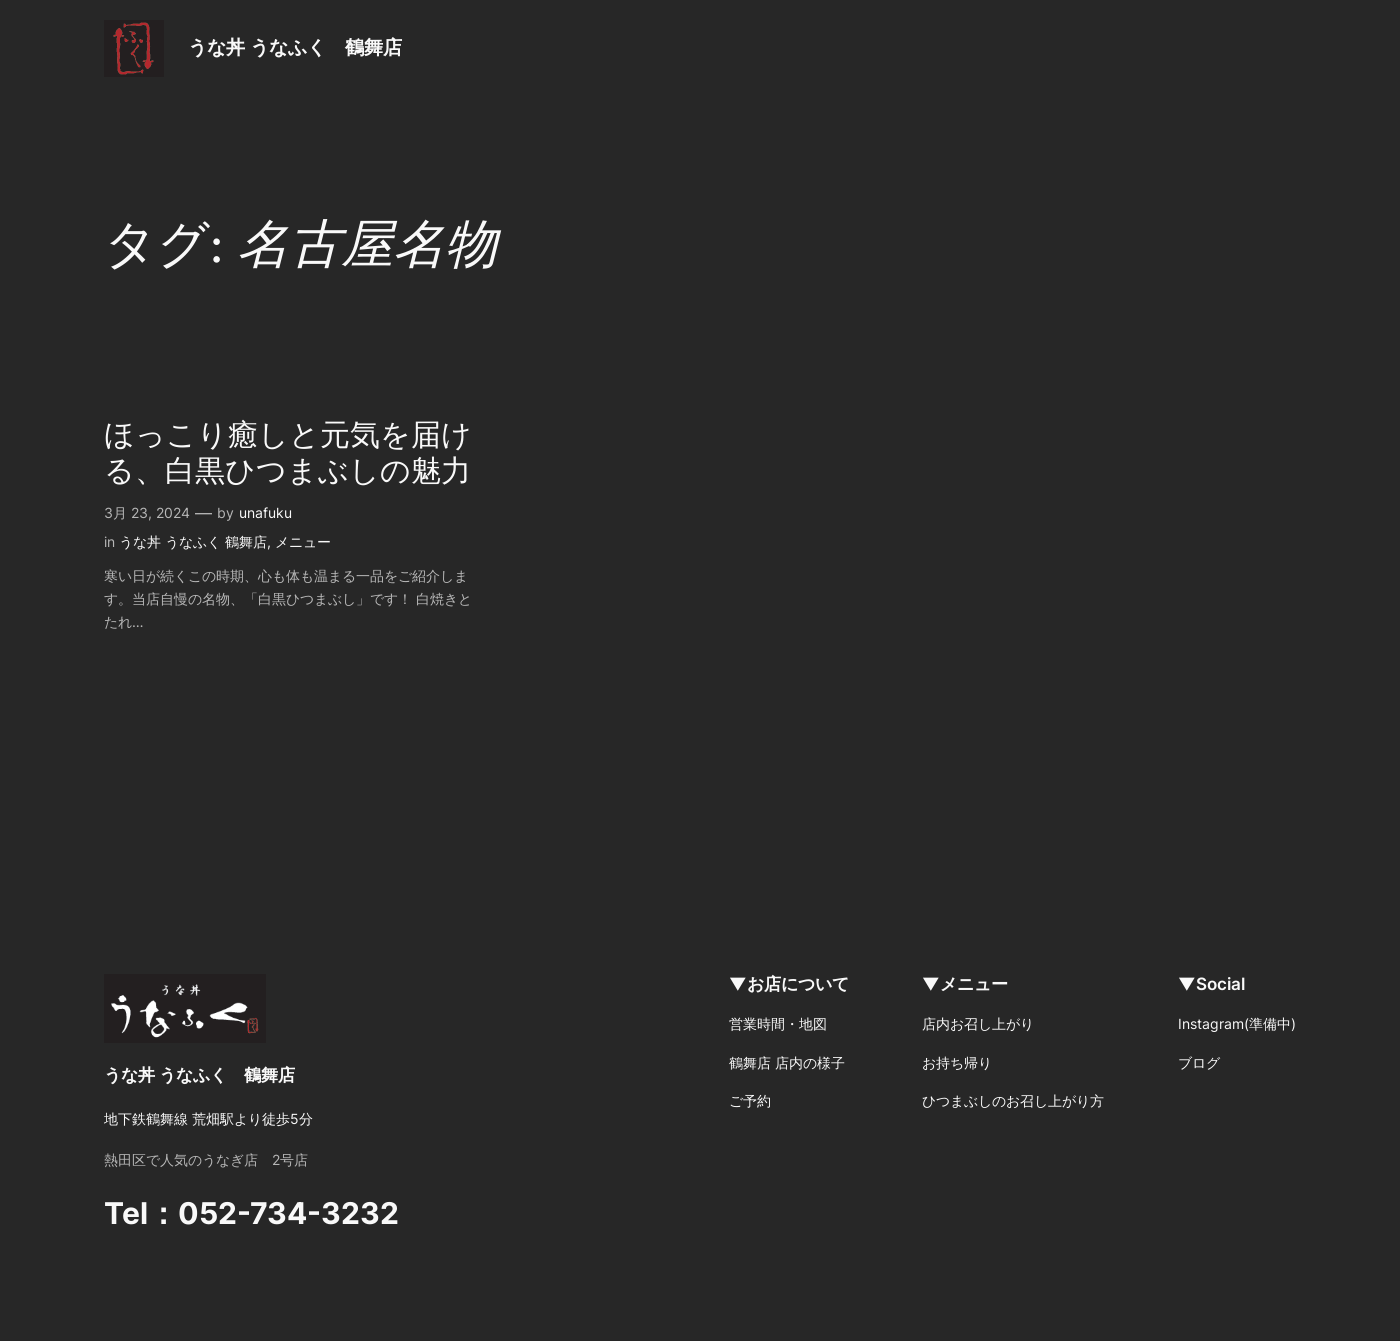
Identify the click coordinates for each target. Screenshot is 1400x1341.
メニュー (303, 541)
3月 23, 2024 (147, 512)
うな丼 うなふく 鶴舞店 (295, 47)
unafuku (265, 512)
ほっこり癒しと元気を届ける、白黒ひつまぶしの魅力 (288, 454)
